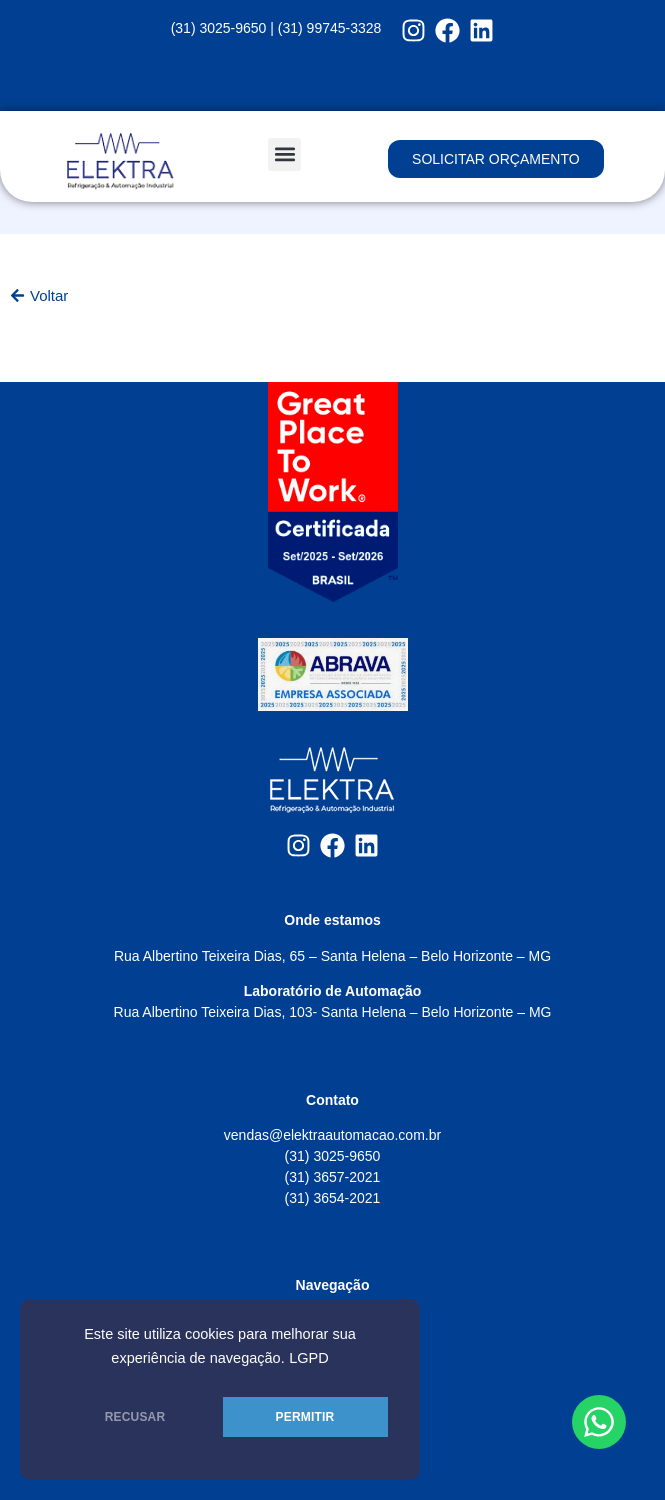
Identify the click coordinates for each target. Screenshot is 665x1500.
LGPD (309, 1358)
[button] (284, 154)
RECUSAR (135, 1417)
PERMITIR (305, 1417)
